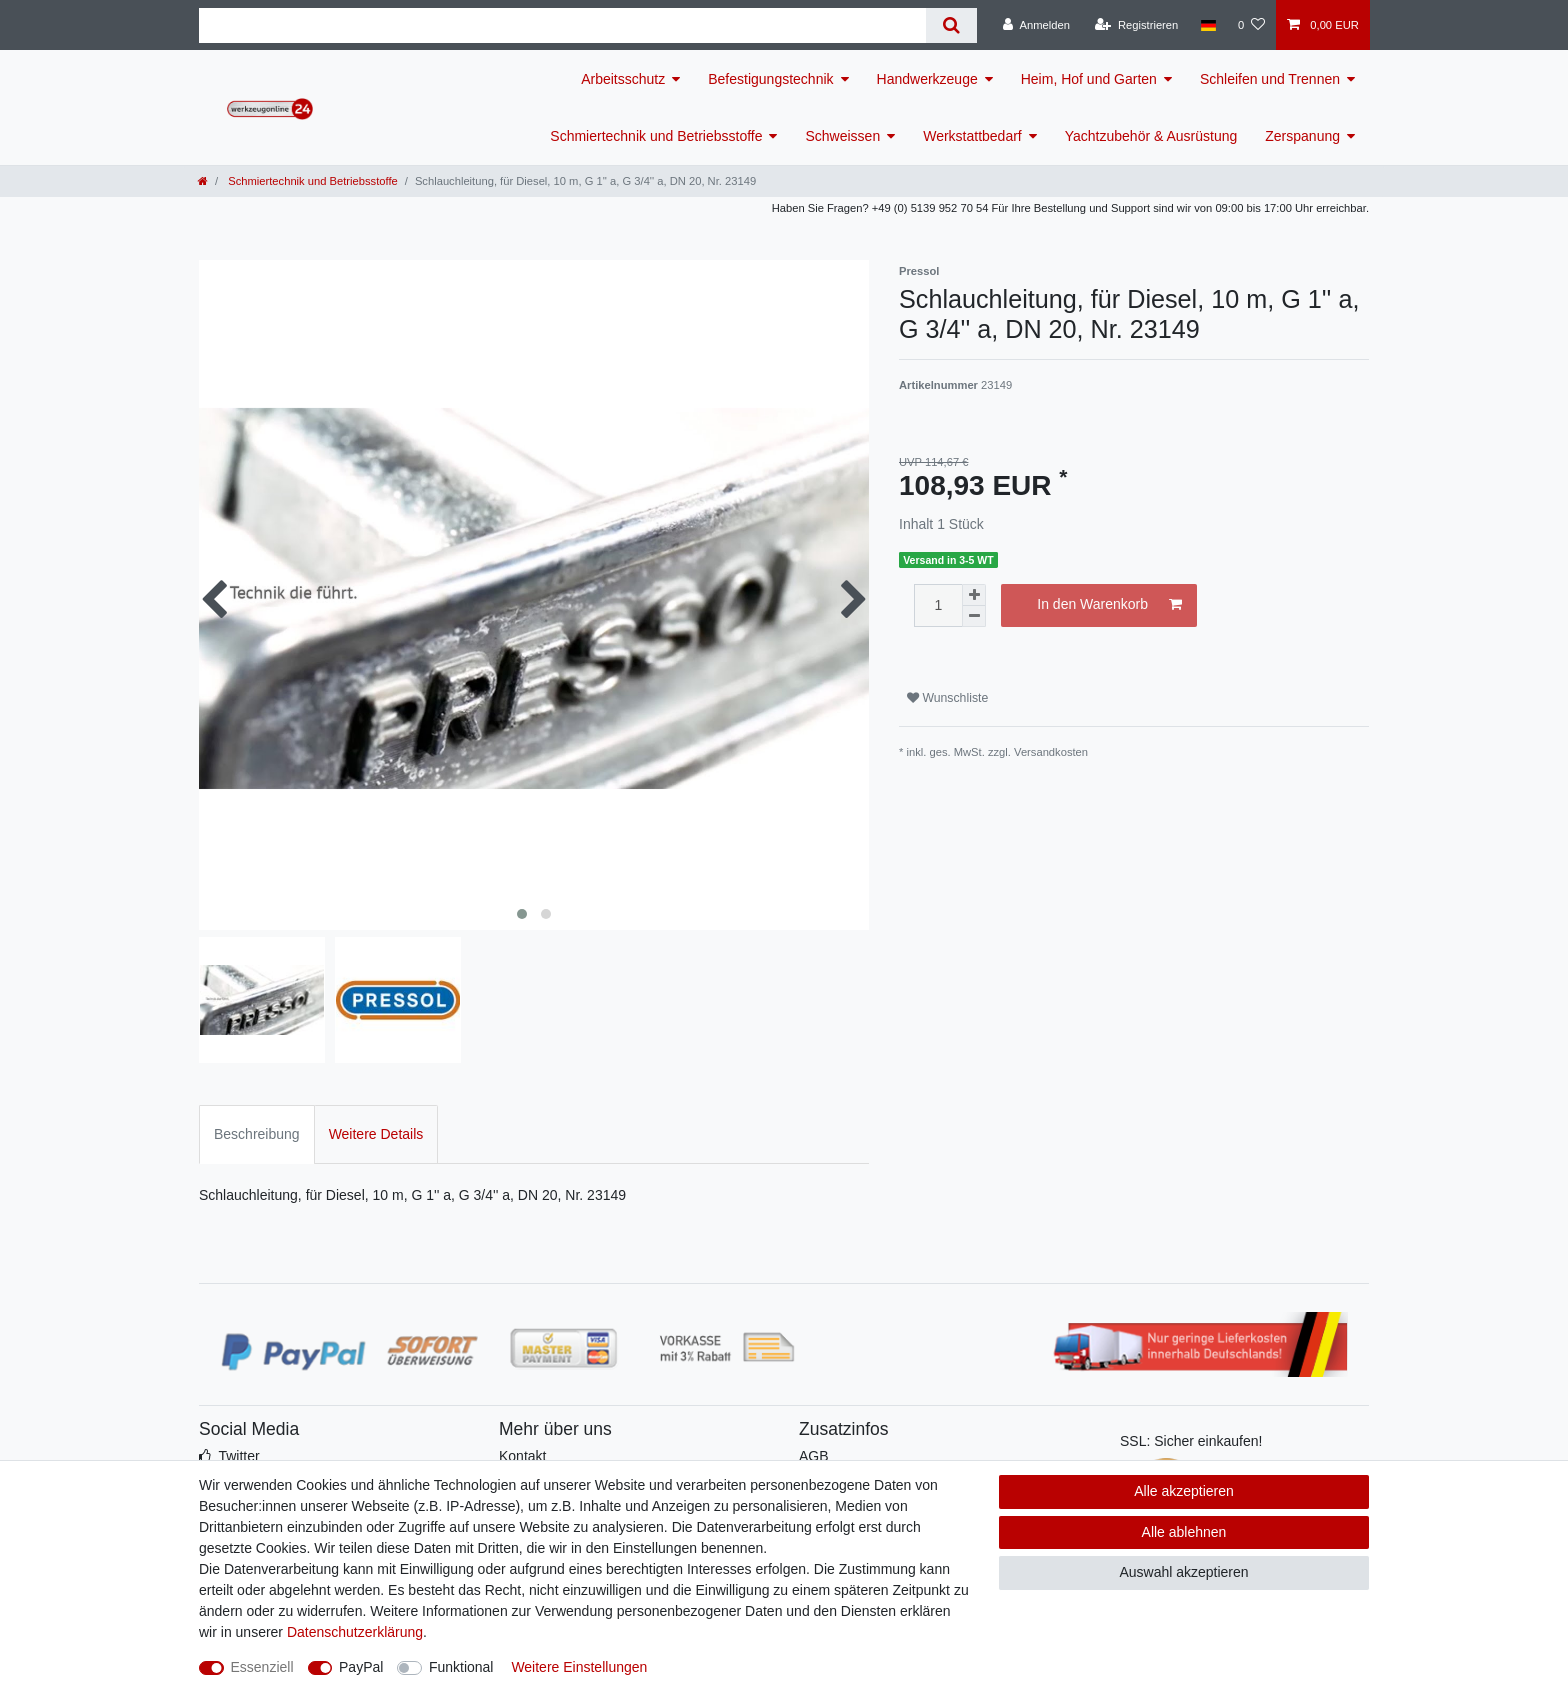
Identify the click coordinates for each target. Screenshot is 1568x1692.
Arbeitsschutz (623, 79)
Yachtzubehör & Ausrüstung (1151, 136)
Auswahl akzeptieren (1183, 1572)
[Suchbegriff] (562, 25)
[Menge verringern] (974, 616)
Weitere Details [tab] (376, 1134)
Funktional (461, 1667)
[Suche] (951, 25)
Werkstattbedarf (972, 136)
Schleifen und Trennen (1270, 79)
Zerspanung (1302, 136)
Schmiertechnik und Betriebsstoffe (656, 136)
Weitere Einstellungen (579, 1667)
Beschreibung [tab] (257, 1134)
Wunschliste (947, 698)
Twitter (238, 1456)
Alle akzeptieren (1184, 1491)
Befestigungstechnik (770, 79)
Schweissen (842, 136)
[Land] (1207, 25)
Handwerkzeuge (927, 79)
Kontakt (522, 1456)
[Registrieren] (1136, 25)
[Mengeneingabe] (938, 605)
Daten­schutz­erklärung (355, 1632)
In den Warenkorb (1109, 605)
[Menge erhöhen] (974, 595)
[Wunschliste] (1251, 25)
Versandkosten (1051, 752)
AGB (814, 1456)
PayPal (361, 1667)
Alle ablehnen (1184, 1532)
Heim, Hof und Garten (1089, 79)
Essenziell (262, 1667)
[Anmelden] (1036, 25)
